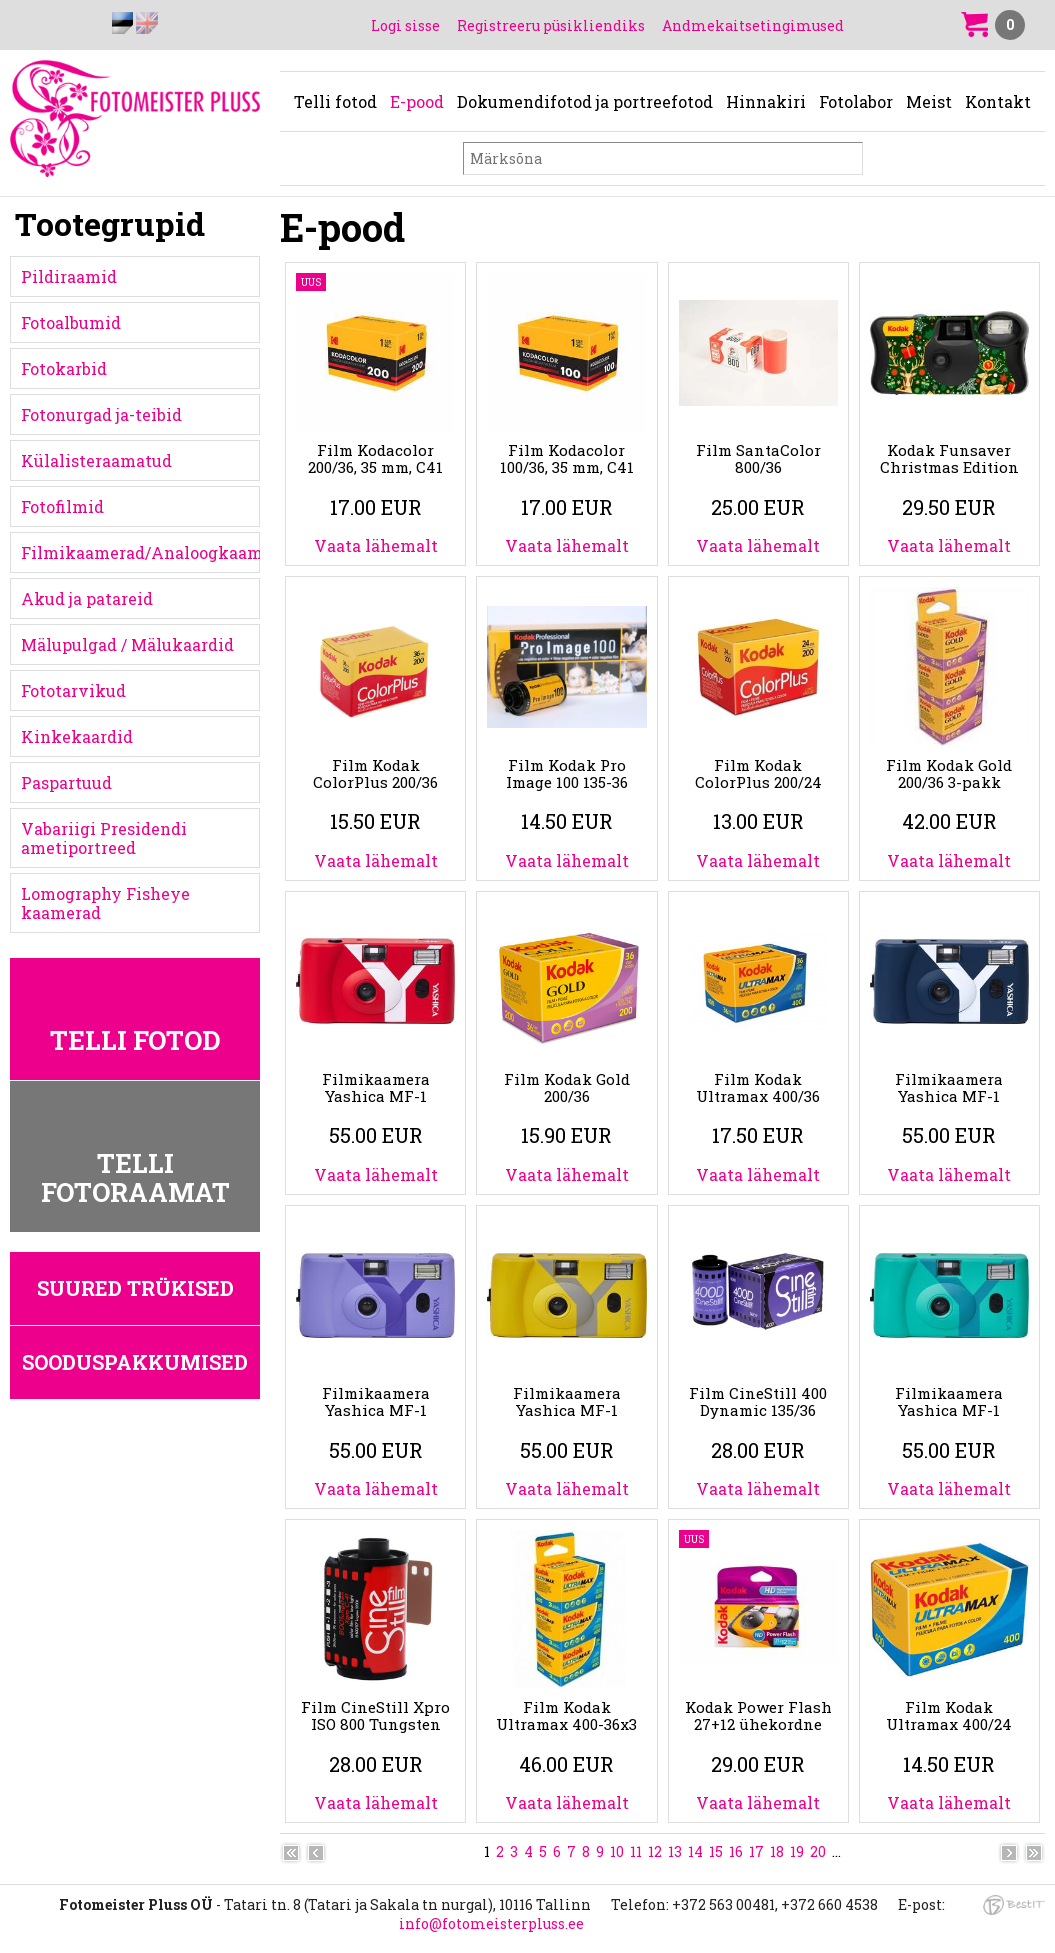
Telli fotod (335, 101)
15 (716, 1851)
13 (675, 1851)
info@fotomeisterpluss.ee (491, 1923)
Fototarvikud (73, 690)
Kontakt (998, 101)
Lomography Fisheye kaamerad (105, 903)
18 (777, 1851)
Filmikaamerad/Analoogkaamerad (140, 552)
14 (695, 1851)
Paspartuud (66, 782)
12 (655, 1851)
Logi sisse (405, 25)
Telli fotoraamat (135, 1177)
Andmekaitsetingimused (753, 25)
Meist (929, 101)
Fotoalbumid (71, 322)
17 (756, 1851)
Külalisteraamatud (96, 460)
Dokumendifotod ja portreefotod (585, 101)
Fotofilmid (62, 506)
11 (636, 1851)
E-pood (417, 101)
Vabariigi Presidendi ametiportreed (104, 838)
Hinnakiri (766, 101)
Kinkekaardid (77, 736)
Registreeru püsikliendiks (551, 25)
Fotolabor (856, 101)
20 (818, 1851)
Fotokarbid (64, 368)
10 (617, 1851)
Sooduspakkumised (135, 1362)
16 (736, 1851)
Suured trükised (135, 1288)
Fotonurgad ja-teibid (101, 414)
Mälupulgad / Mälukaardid (127, 644)
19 (797, 1851)
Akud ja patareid (87, 598)
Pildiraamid (69, 276)
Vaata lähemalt (376, 545)
